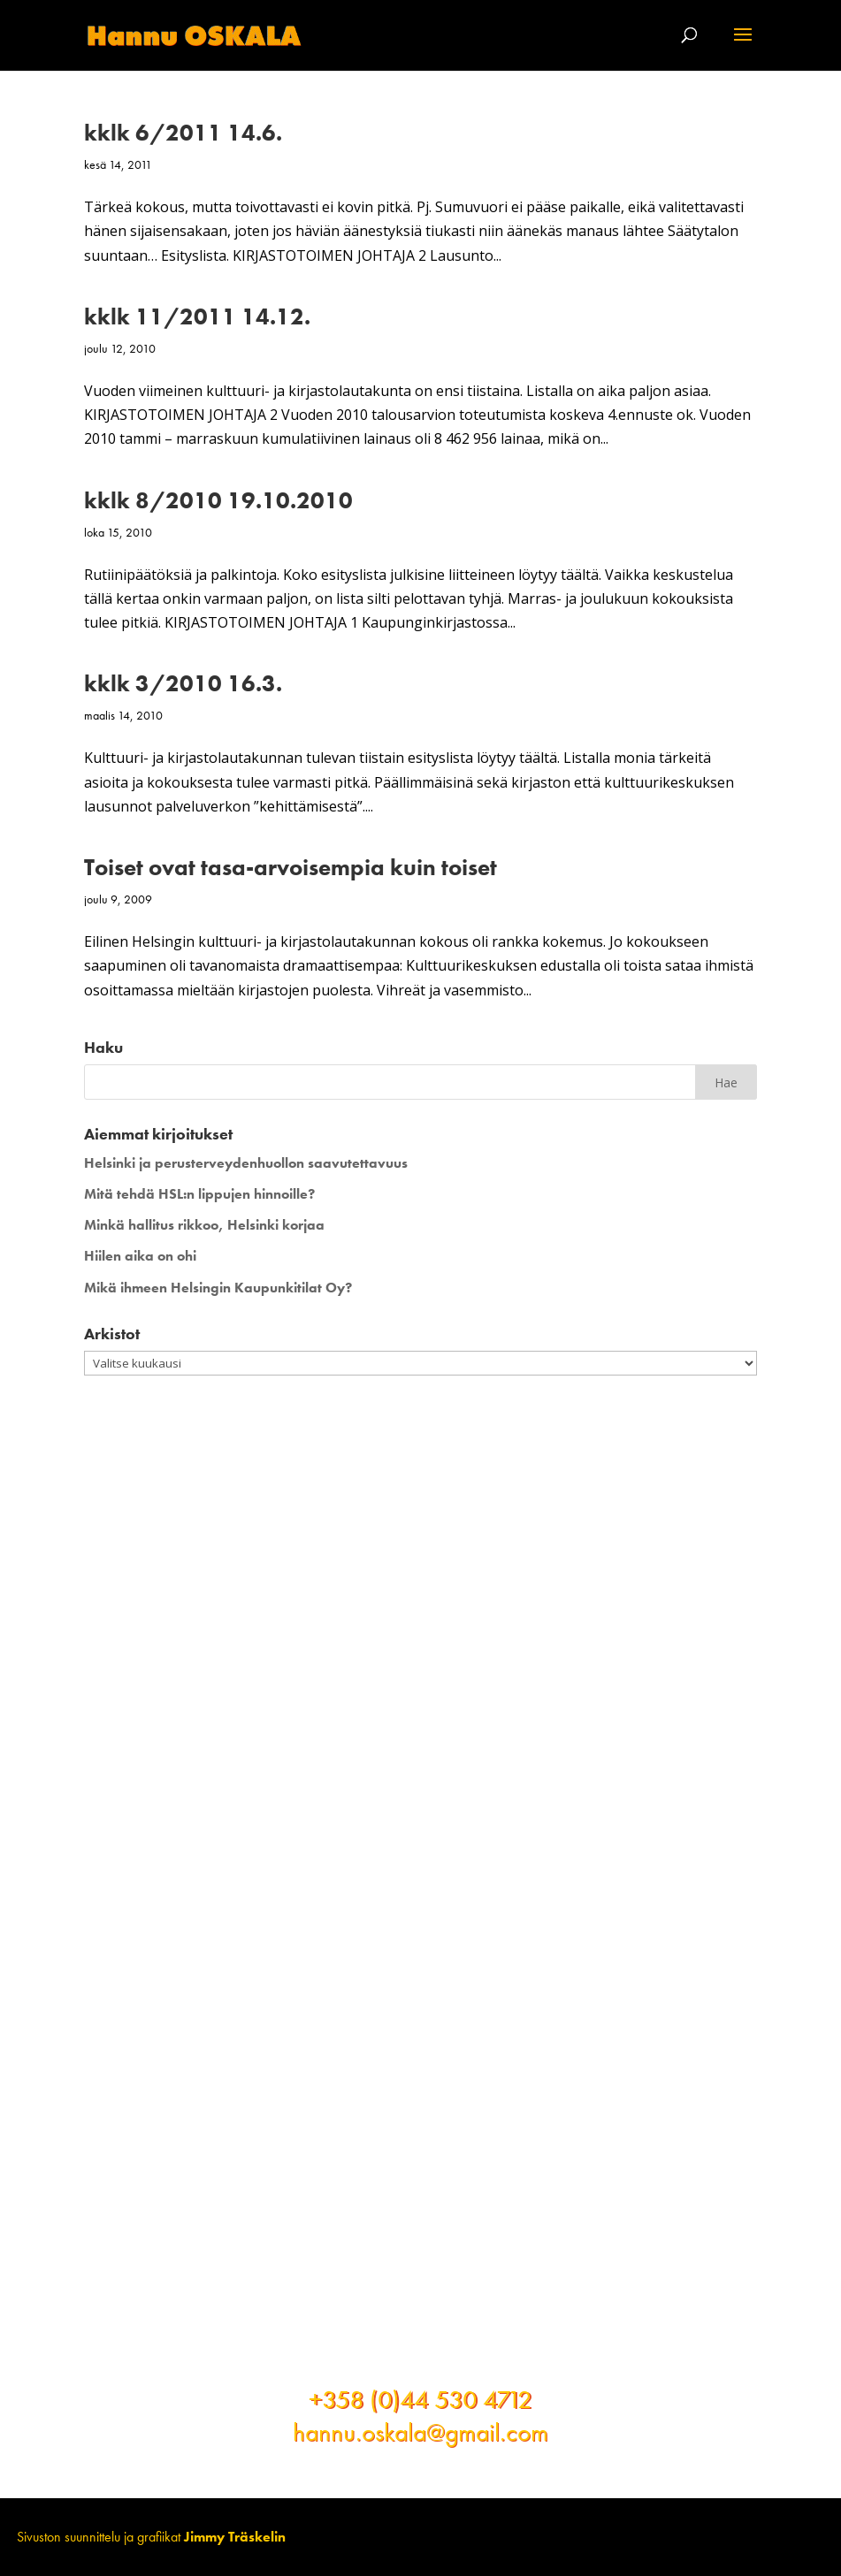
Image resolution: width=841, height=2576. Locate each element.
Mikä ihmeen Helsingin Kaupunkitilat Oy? (218, 1287)
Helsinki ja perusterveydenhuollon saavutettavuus (246, 1163)
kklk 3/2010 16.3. (183, 683)
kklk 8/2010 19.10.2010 (218, 500)
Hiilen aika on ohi (140, 1255)
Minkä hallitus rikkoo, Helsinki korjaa (204, 1225)
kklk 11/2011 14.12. (197, 316)
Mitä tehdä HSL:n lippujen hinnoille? (199, 1194)
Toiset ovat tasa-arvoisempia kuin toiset (290, 867)
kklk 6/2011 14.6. (183, 133)
